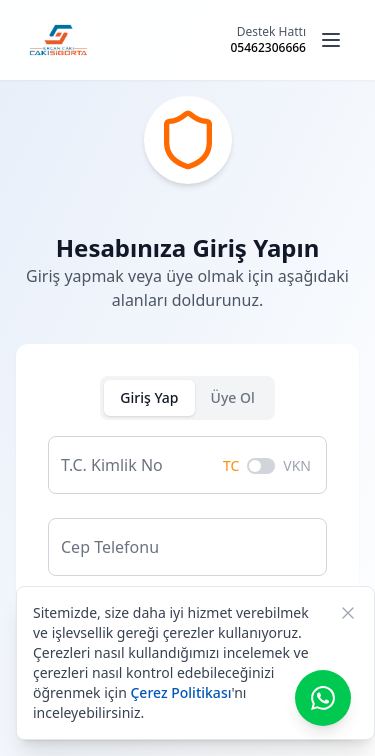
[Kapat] (348, 613)
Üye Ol (233, 397)
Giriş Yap (149, 397)
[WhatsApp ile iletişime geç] (323, 698)
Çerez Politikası (180, 692)
